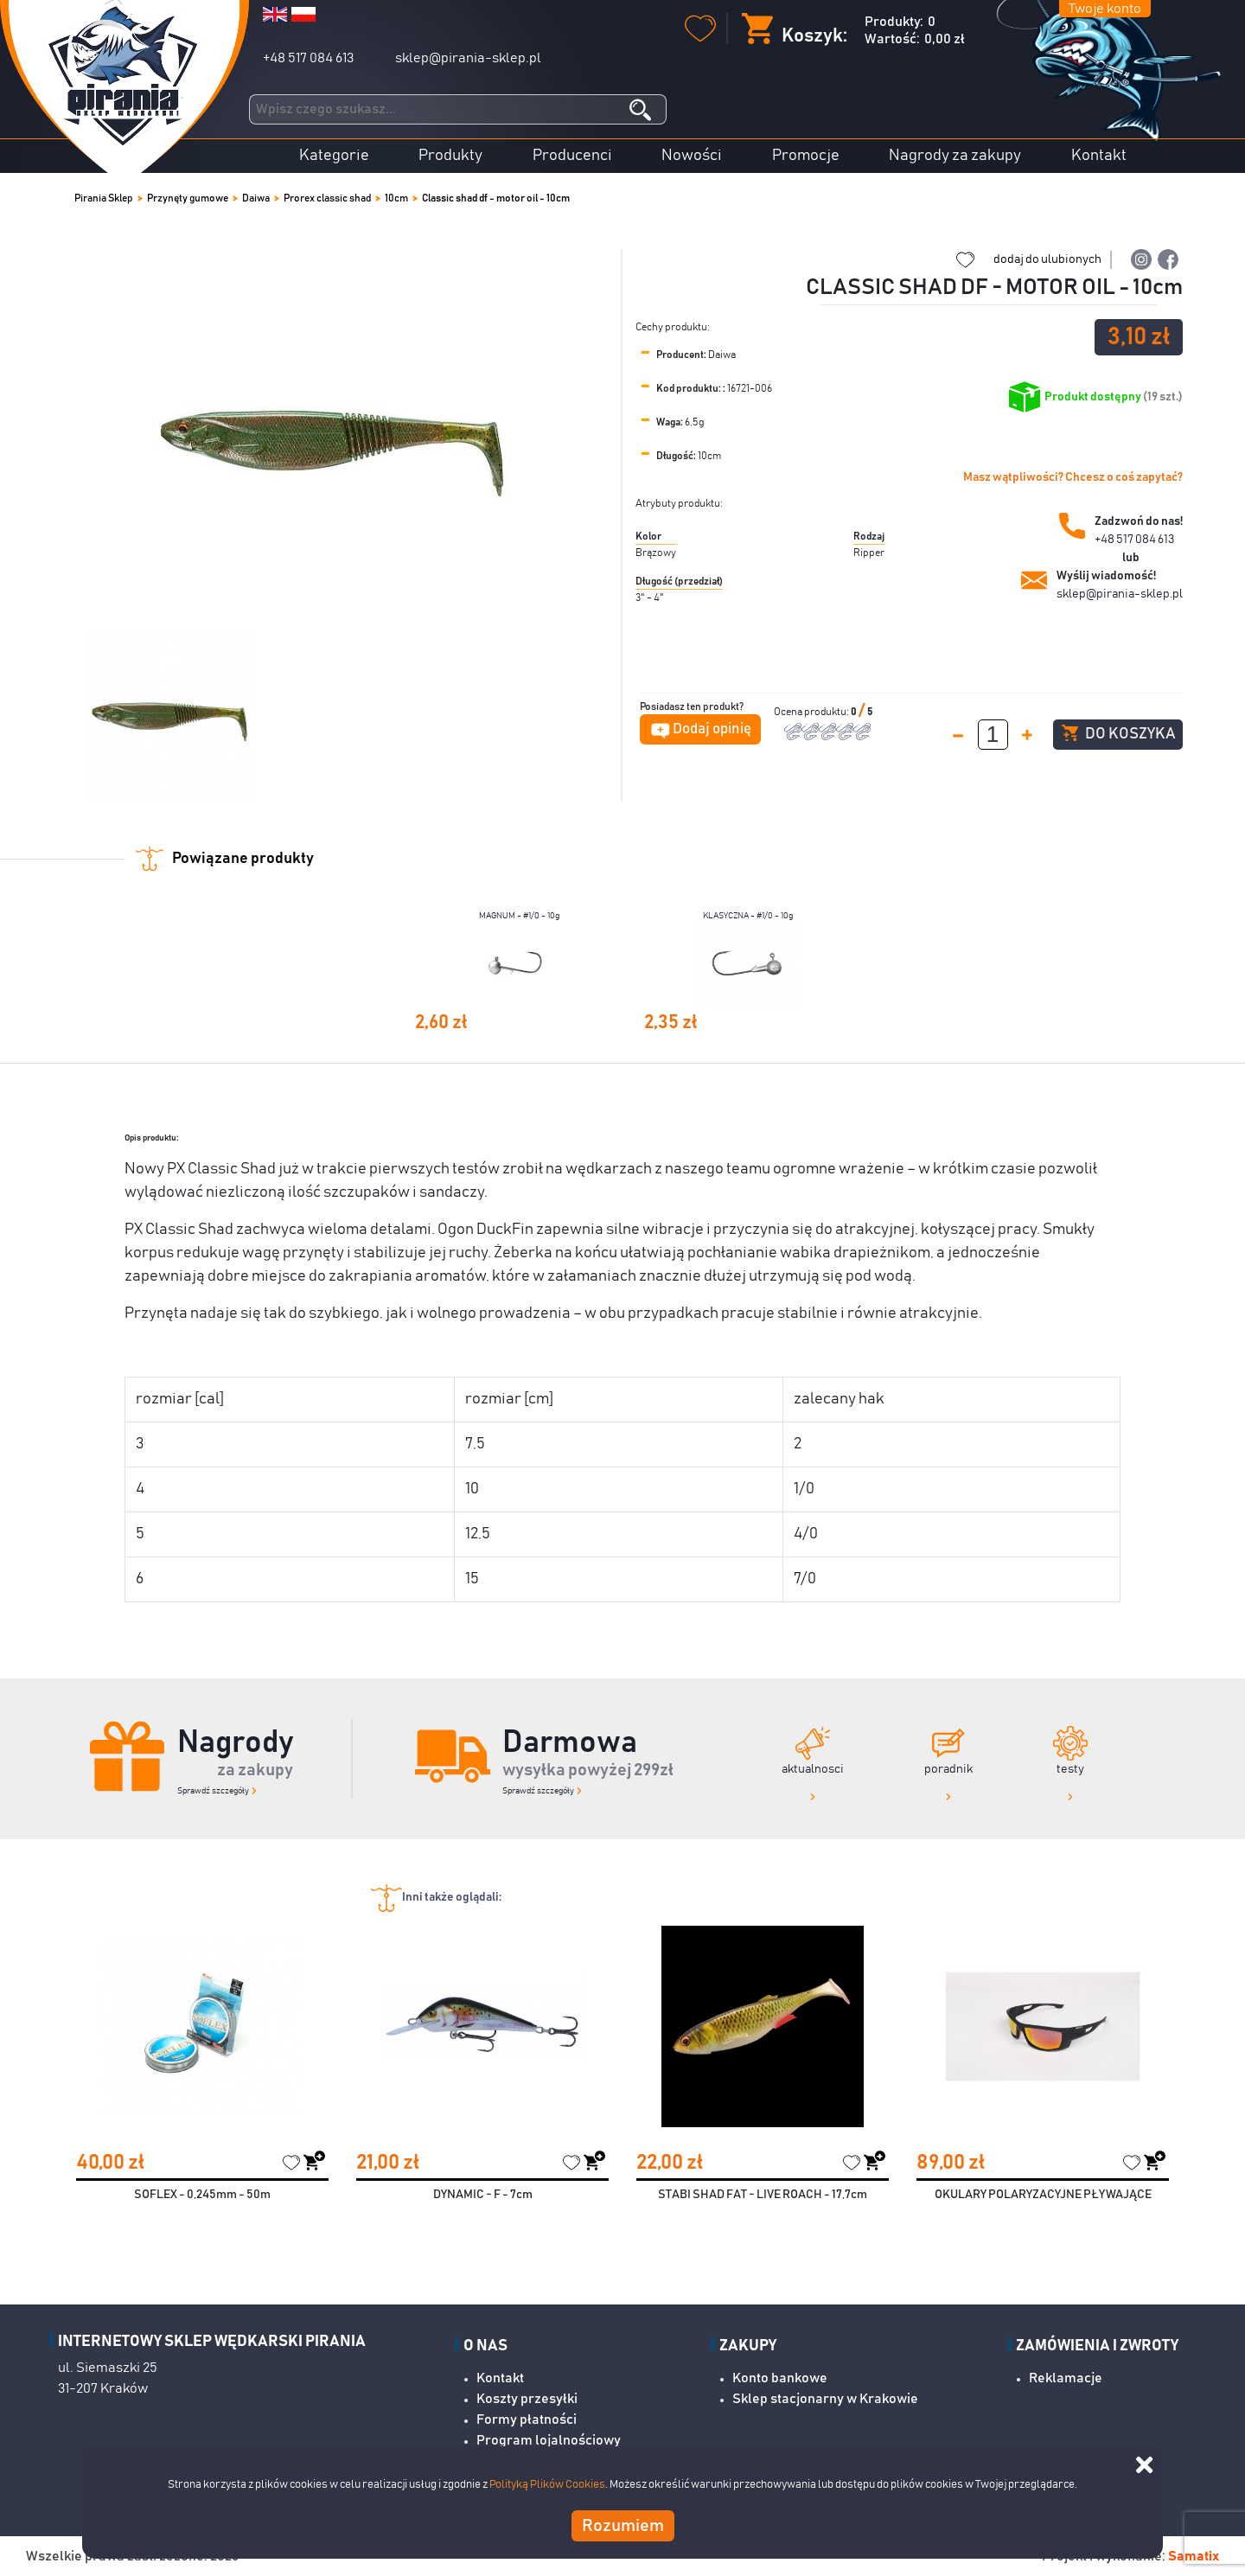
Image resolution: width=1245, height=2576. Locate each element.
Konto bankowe (779, 2378)
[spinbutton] (993, 734)
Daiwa (256, 198)
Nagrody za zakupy (955, 155)
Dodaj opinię (712, 729)
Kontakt (1099, 155)
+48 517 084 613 (308, 58)
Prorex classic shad (327, 198)
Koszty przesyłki (527, 2399)
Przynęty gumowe (187, 198)
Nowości (691, 155)
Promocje (806, 155)
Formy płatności (526, 2419)
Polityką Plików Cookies (547, 2484)
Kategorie (334, 155)
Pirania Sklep (103, 198)
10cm (396, 198)
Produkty (450, 155)
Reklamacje (1065, 2378)
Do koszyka (1118, 733)
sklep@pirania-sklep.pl (468, 58)
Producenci (572, 155)
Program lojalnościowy (548, 2440)
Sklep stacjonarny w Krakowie (825, 2399)
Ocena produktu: (812, 711)
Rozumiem (623, 2525)
